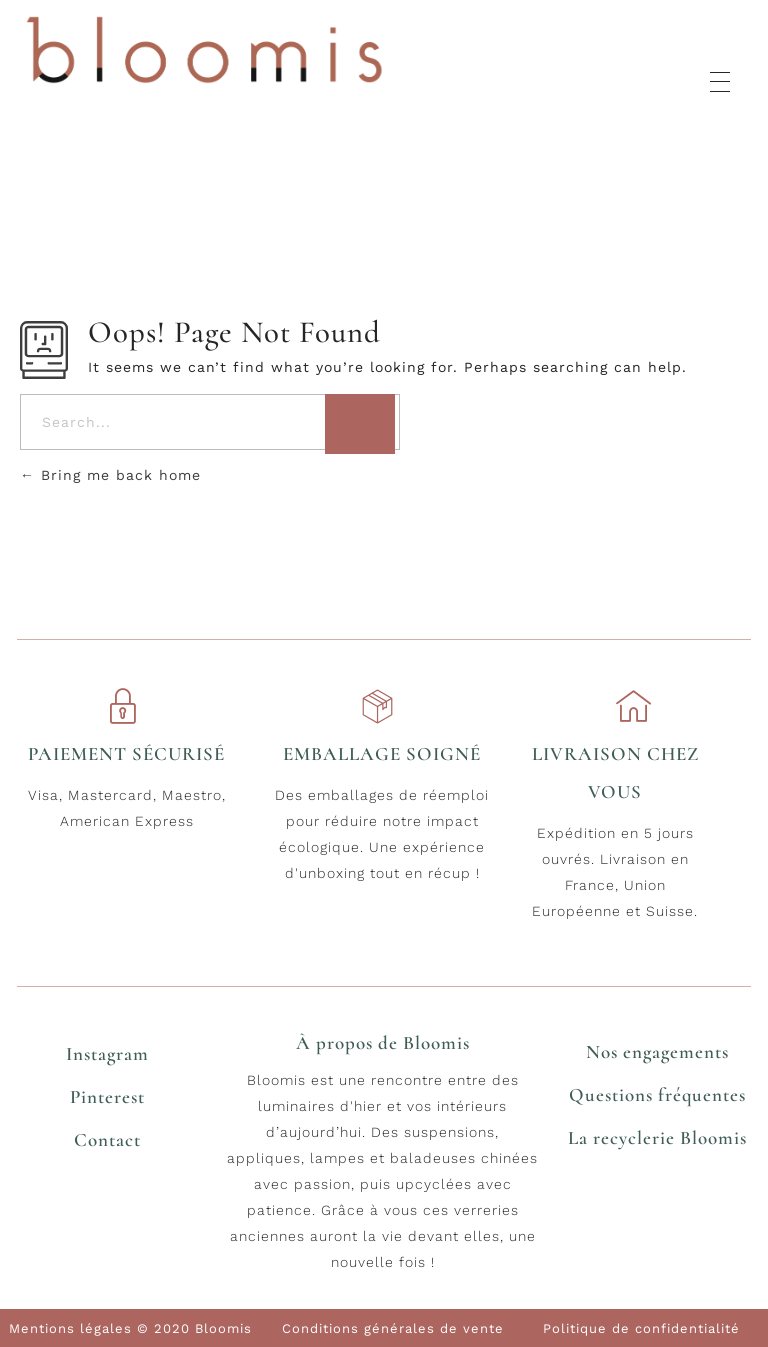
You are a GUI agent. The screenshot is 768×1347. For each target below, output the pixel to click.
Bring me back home (110, 475)
